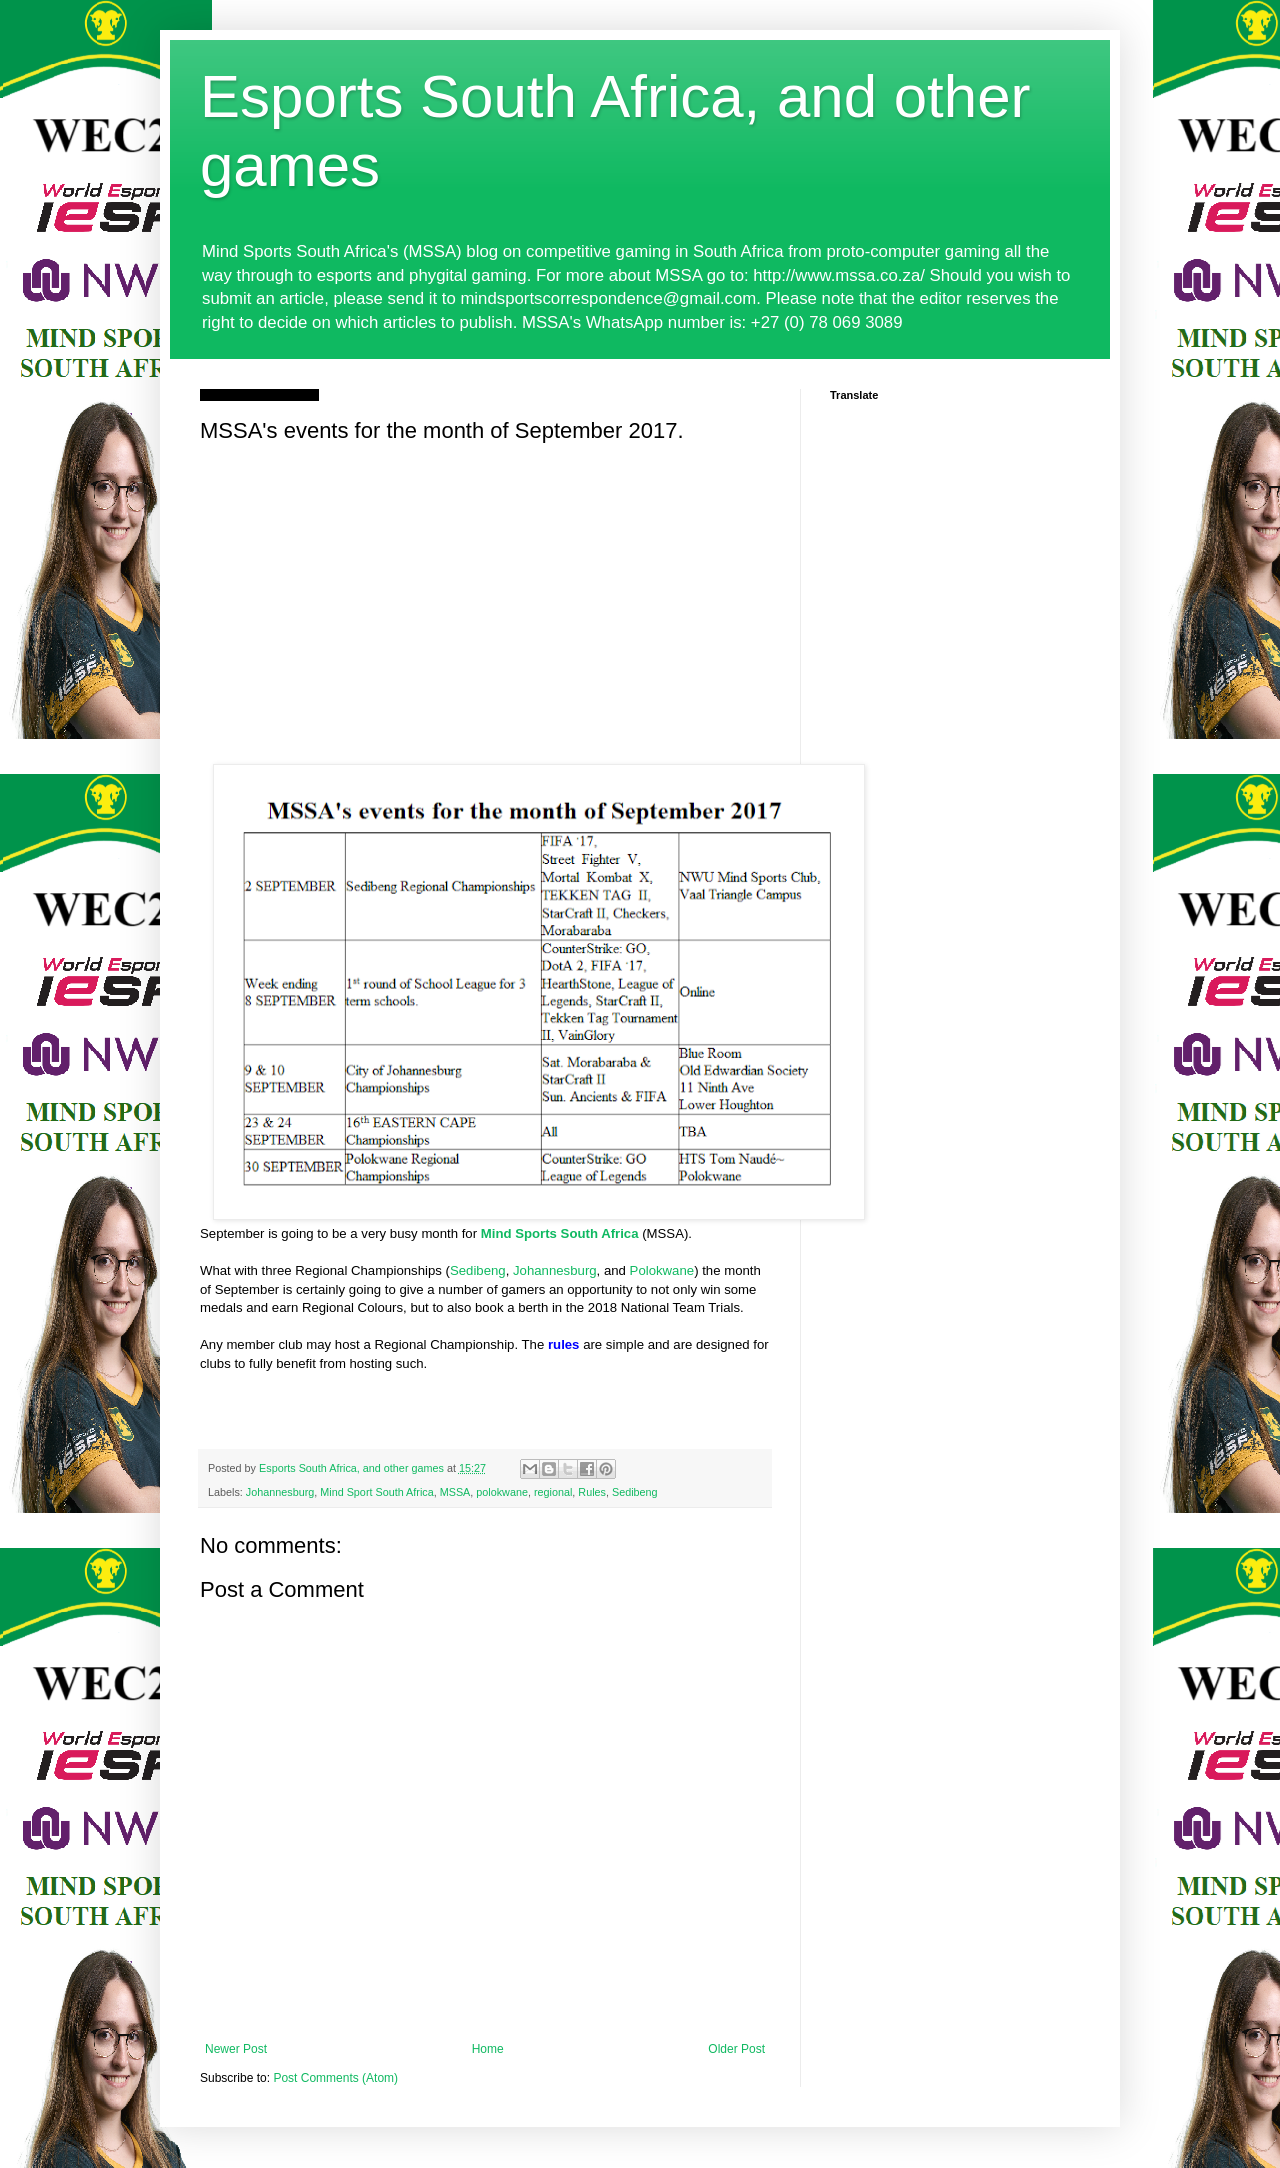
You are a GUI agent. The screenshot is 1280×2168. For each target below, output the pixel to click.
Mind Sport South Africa (376, 1492)
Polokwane (662, 1270)
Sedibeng (478, 1270)
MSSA (455, 1492)
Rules (592, 1492)
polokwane (502, 1492)
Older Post (736, 2049)
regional (553, 1492)
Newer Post (236, 2049)
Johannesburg (555, 1270)
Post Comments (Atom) (335, 2078)
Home (488, 2049)
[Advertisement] (485, 600)
